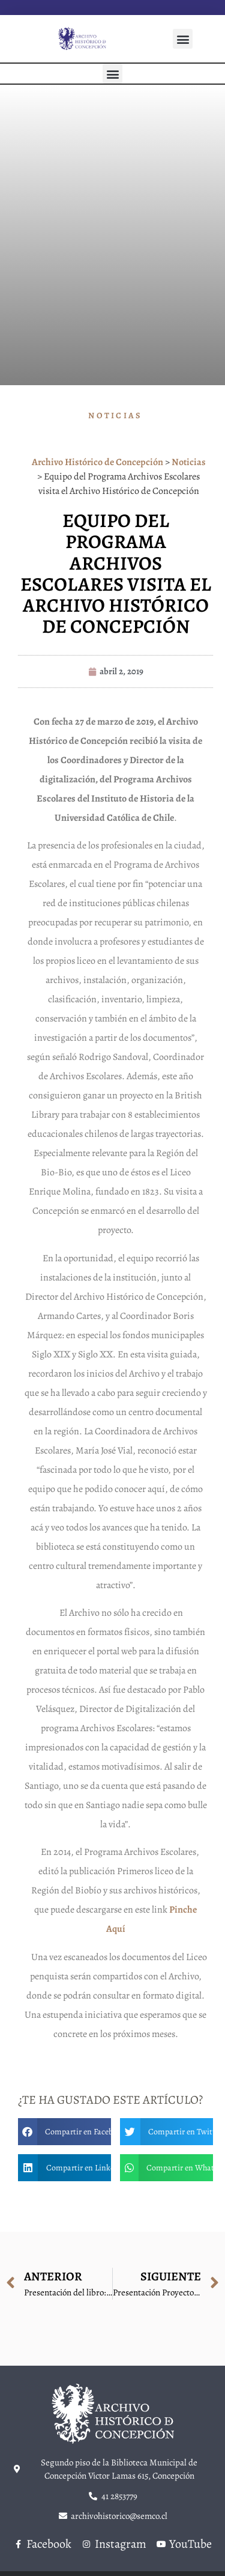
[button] (183, 39)
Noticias (115, 415)
